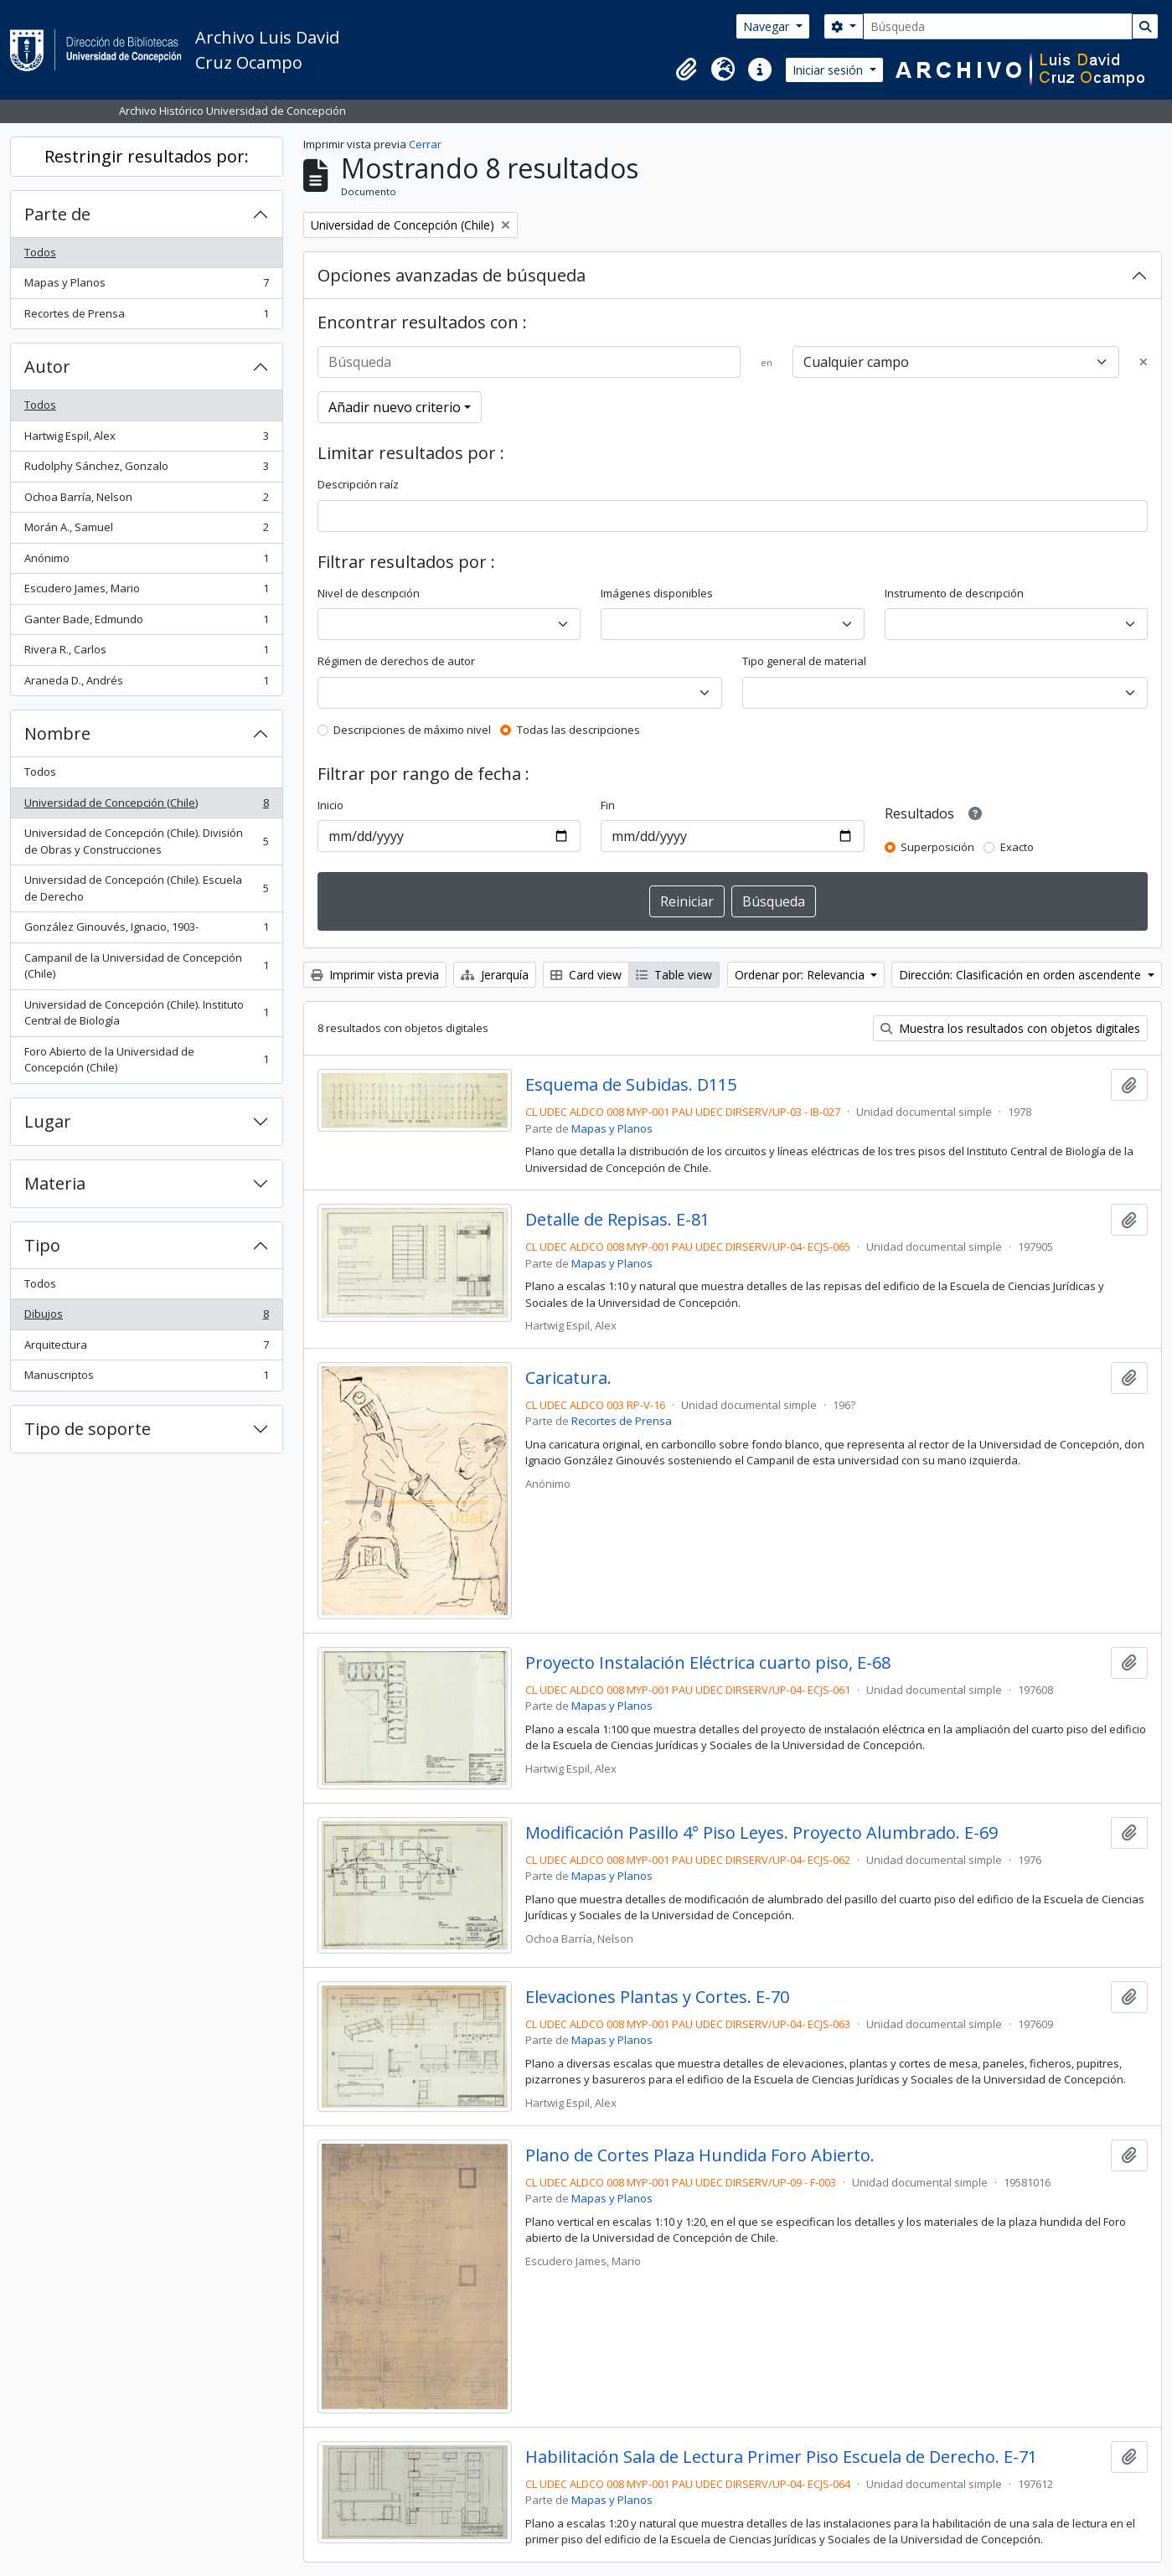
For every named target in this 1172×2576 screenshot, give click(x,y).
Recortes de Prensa (146, 317)
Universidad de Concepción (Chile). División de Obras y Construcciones (146, 841)
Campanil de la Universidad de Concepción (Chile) (146, 966)
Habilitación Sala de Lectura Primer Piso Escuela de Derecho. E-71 (781, 2457)
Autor (47, 366)
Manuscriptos (146, 1378)
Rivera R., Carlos (146, 653)
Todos (40, 252)
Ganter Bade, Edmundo (146, 623)
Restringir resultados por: (146, 156)
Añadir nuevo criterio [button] (394, 407)
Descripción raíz (358, 484)
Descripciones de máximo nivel (412, 729)
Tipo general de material (804, 661)
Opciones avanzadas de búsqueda (452, 275)
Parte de (57, 214)
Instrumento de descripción (954, 593)
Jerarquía (495, 975)
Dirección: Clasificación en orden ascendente (1021, 975)
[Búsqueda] (998, 26)
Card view (586, 975)
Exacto (1017, 846)
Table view (674, 975)
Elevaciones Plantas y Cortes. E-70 (657, 1997)
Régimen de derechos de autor (396, 661)
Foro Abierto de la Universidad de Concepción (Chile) (146, 1060)
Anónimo (146, 561)
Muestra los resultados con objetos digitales (1010, 1028)
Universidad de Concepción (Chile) (146, 806)
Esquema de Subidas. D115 (630, 1085)
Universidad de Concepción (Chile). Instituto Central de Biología (146, 1013)
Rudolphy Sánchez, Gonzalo (146, 469)
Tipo (42, 1245)
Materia (54, 1183)
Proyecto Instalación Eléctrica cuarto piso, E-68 (708, 1663)
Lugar (47, 1121)
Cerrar (425, 144)
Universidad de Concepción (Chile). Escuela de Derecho (146, 888)
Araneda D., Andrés (146, 684)
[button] (686, 69)
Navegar (768, 26)
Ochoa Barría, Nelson (146, 500)
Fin (608, 805)
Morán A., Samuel (146, 530)
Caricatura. (568, 1378)
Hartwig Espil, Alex (146, 439)
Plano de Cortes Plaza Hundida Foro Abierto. (700, 2155)
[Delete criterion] (1143, 362)
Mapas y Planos (146, 286)
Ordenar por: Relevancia (801, 975)
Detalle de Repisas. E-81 (617, 1220)
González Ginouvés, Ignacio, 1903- (146, 930)
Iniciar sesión (829, 70)
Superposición (937, 846)
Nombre (57, 733)
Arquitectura (146, 1348)
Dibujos (146, 1317)
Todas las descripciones (578, 729)
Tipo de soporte (87, 1428)
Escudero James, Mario (146, 592)
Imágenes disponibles (657, 593)
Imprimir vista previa (375, 975)
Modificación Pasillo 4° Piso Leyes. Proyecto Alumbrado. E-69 (761, 1833)
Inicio (330, 805)
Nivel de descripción (369, 593)
